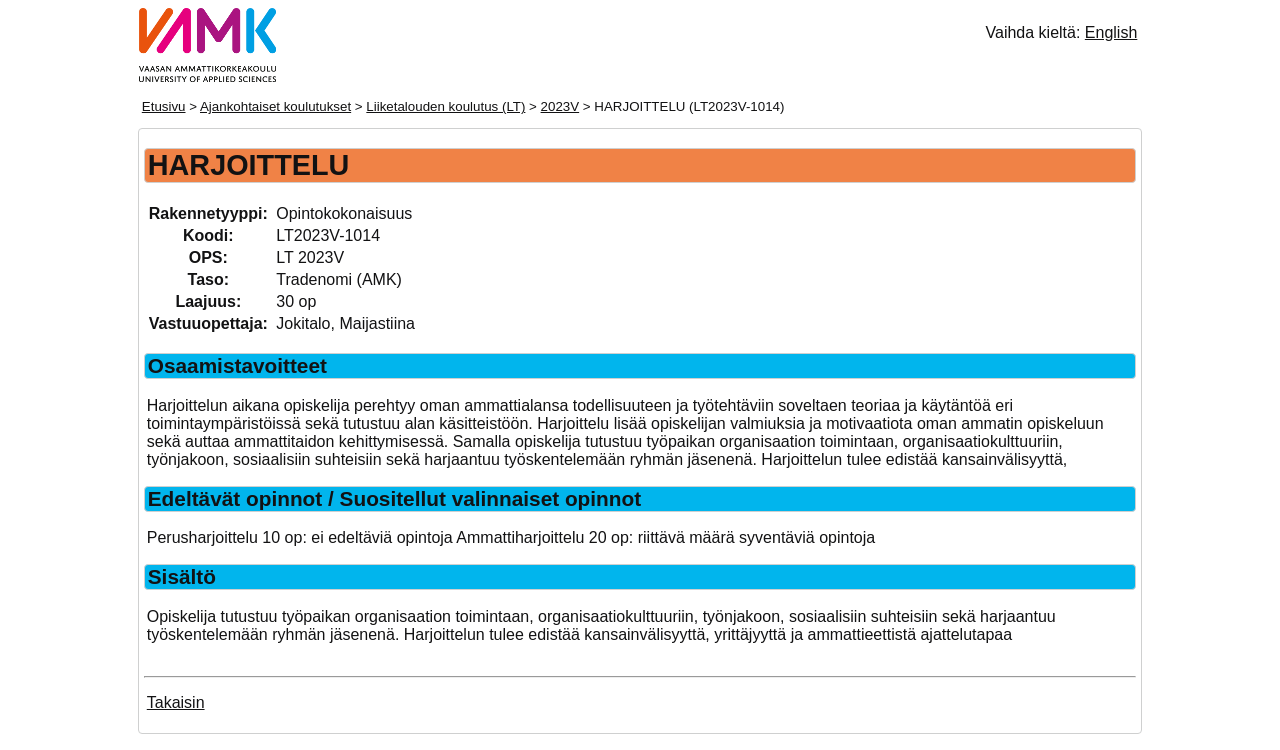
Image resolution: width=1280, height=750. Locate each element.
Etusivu (164, 106)
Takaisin (176, 702)
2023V (560, 106)
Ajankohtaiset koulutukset (275, 106)
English (1111, 32)
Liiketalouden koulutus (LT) (445, 106)
